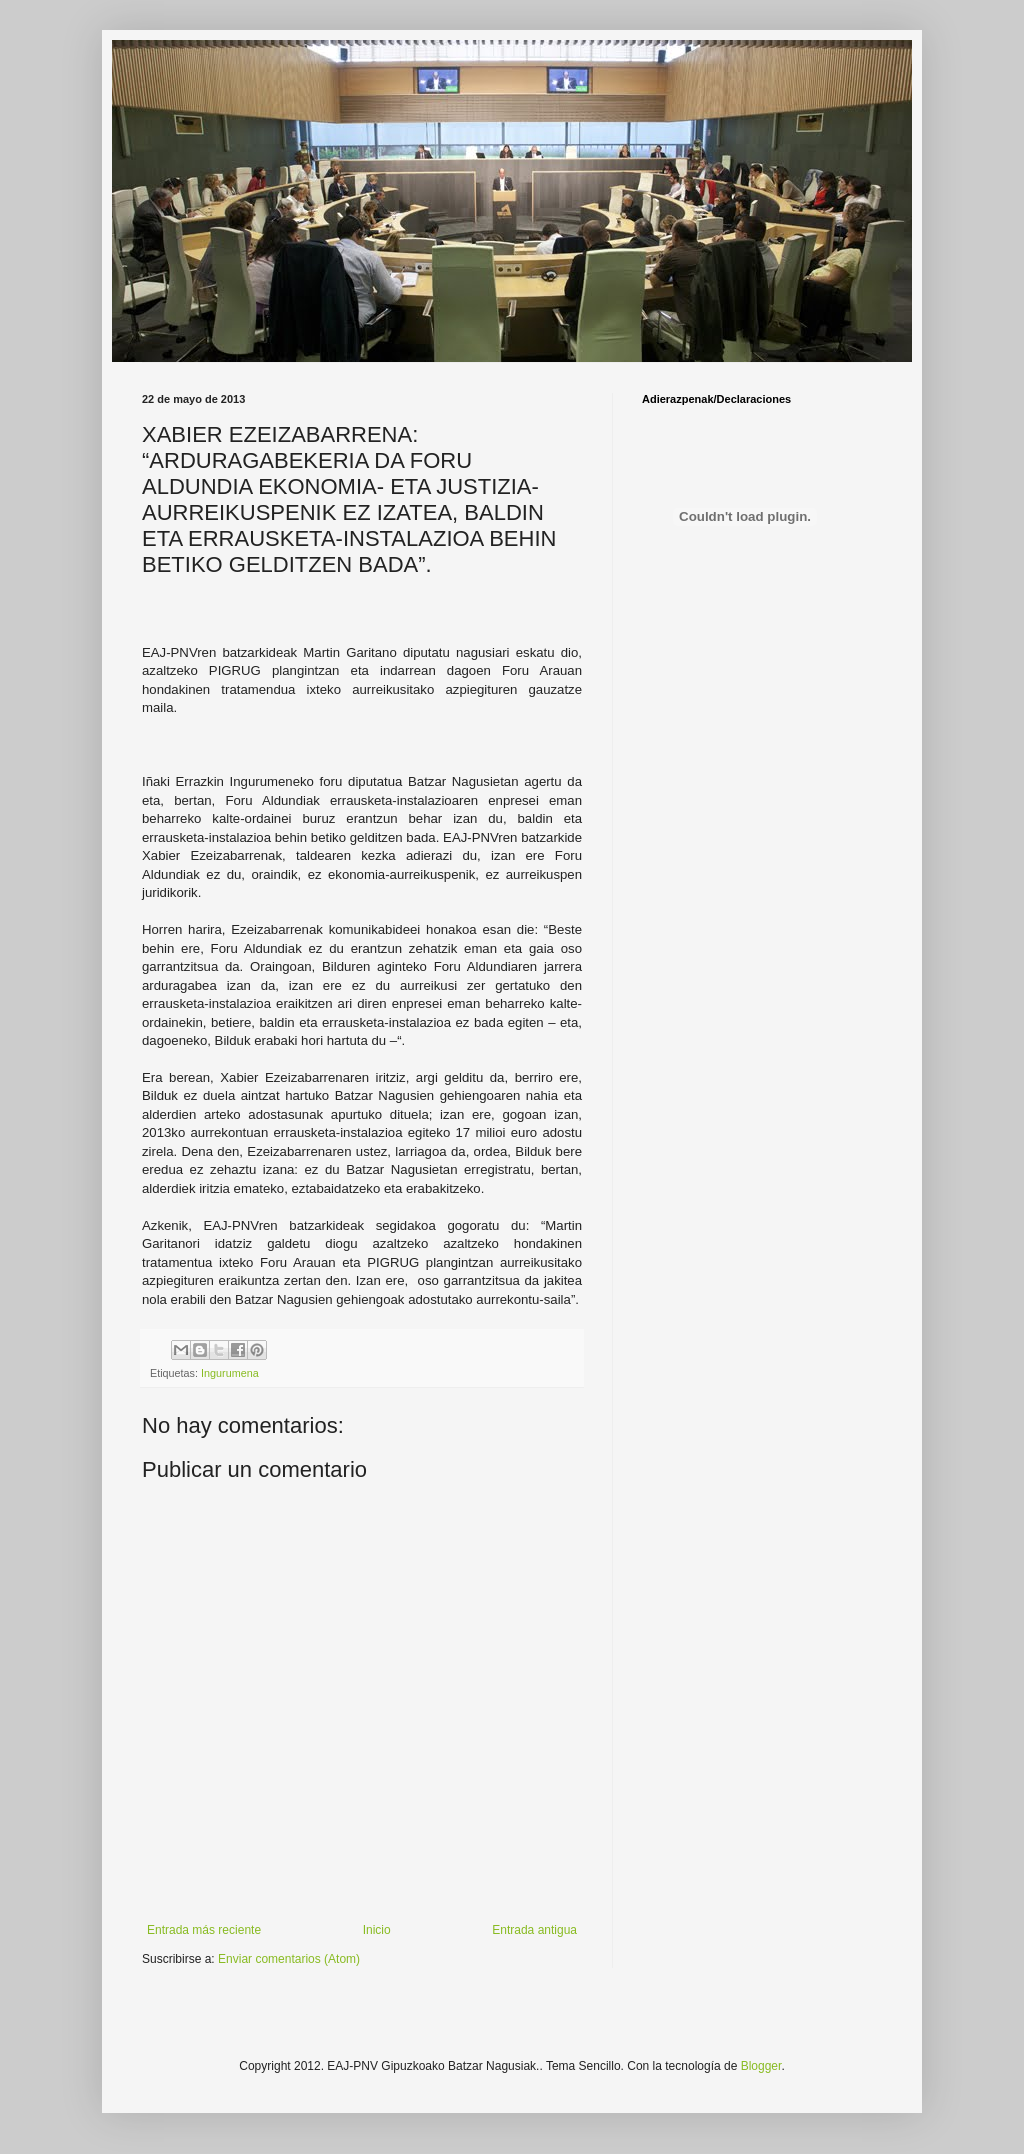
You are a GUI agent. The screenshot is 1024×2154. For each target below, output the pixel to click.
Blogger (761, 2066)
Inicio (377, 1930)
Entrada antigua (534, 1930)
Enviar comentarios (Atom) (289, 1959)
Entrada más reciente (204, 1930)
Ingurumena (230, 1373)
